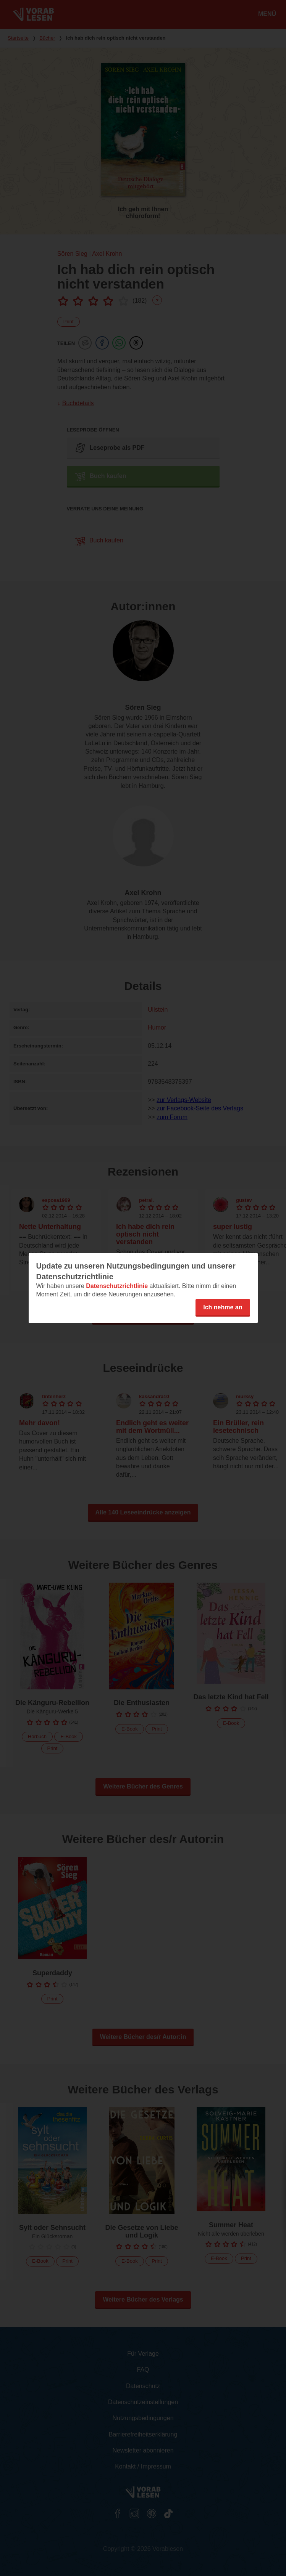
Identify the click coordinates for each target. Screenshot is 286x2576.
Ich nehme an (222, 1307)
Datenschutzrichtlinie (117, 1286)
